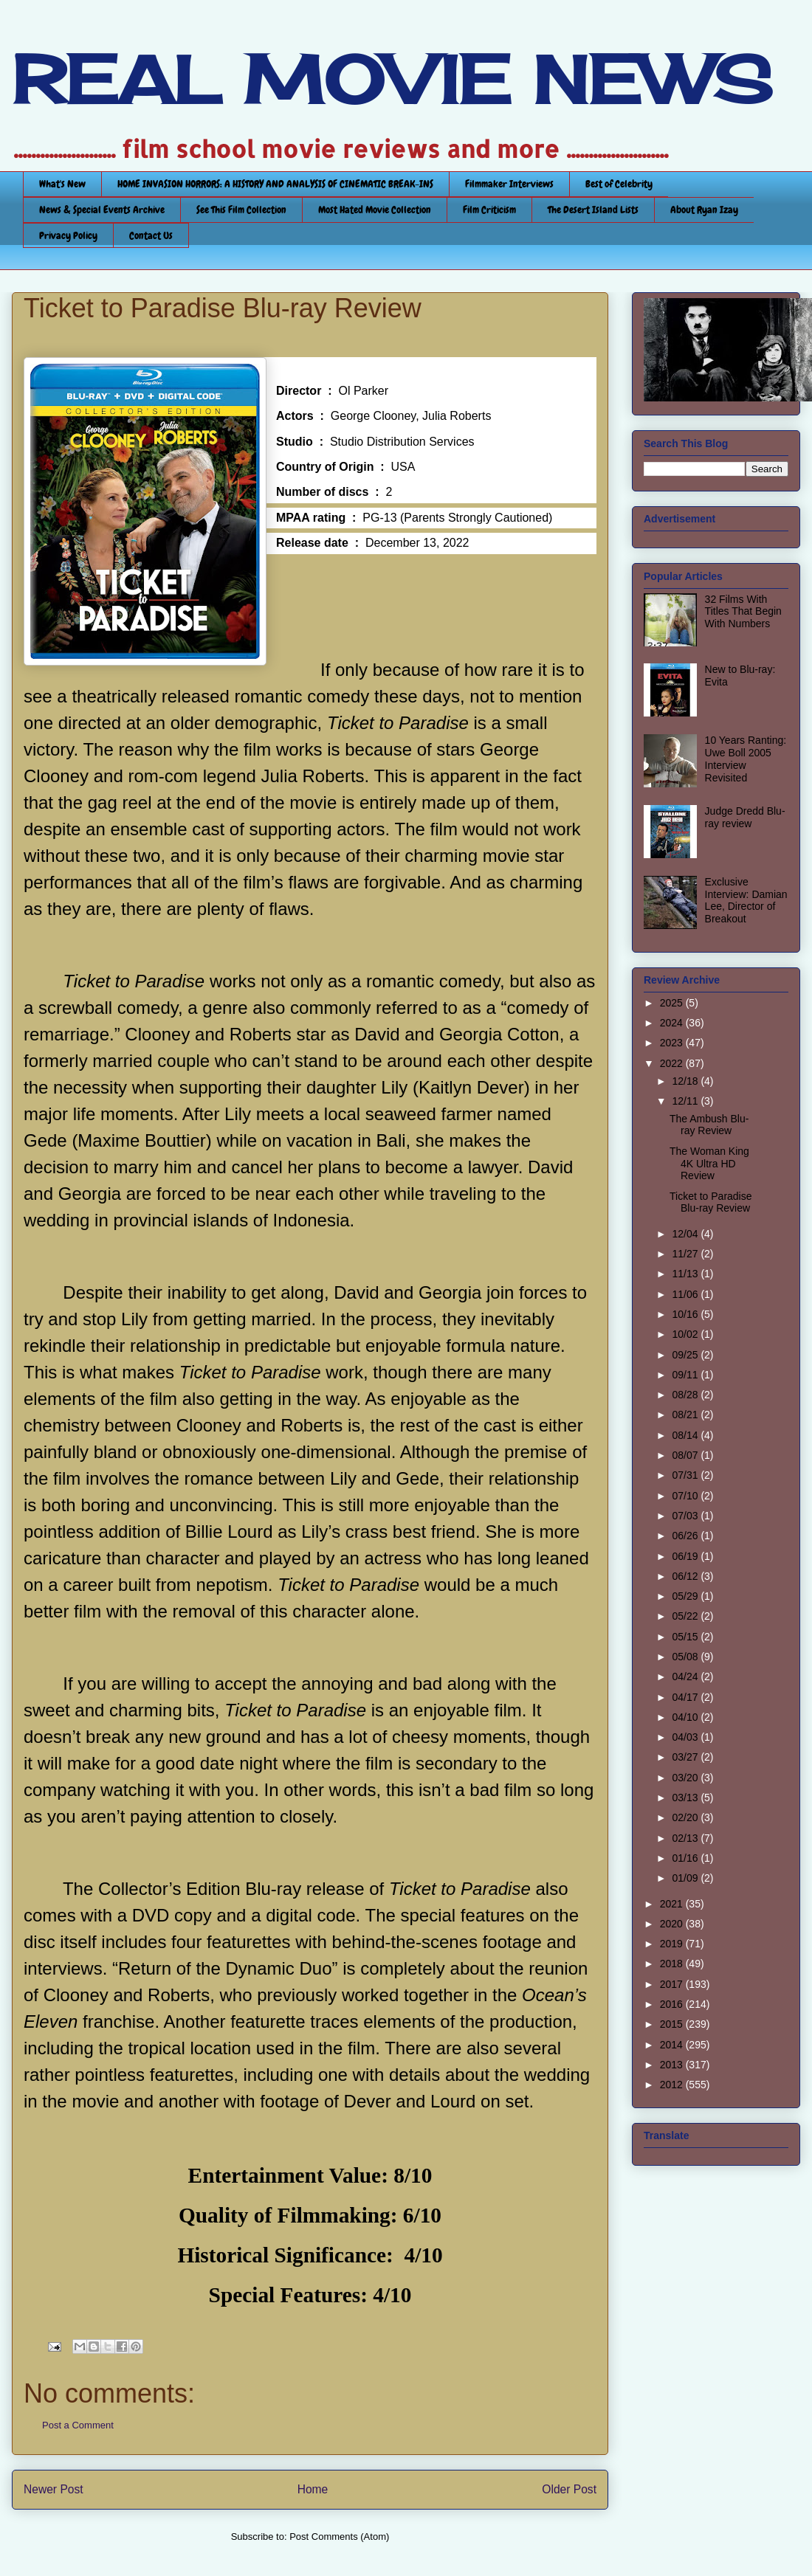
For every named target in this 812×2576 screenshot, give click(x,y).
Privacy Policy (68, 235)
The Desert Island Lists (593, 209)
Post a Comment (78, 2425)
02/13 (686, 1838)
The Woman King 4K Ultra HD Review (709, 1163)
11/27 (686, 1254)
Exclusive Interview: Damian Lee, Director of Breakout (746, 900)
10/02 (686, 1334)
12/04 (686, 1234)
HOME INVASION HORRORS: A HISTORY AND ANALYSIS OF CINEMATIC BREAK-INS (275, 183)
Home (312, 2489)
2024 (673, 1023)
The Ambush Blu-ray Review (709, 1125)
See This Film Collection (241, 209)
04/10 (686, 1717)
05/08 (686, 1656)
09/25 (686, 1355)
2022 (673, 1063)
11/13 (686, 1274)
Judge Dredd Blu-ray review (745, 817)
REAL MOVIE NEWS (392, 79)
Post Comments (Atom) (339, 2536)
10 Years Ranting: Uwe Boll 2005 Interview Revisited (746, 758)
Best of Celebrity (619, 183)
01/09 (686, 1878)
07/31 (686, 1475)
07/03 (686, 1516)
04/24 (686, 1676)
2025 (673, 1003)
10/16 (686, 1314)
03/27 (686, 1757)
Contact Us (151, 235)
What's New (62, 183)
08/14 (686, 1435)
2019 (673, 1944)
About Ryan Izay (704, 209)
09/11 (686, 1375)
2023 (673, 1043)
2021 (673, 1904)
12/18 (686, 1081)
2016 (673, 2004)
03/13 (686, 1797)
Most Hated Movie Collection (374, 209)
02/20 (686, 1817)
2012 (673, 2084)
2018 (673, 1963)
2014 (673, 2045)
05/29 (686, 1596)
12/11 (686, 1101)
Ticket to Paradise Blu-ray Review (711, 1202)
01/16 (686, 1858)
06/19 (686, 1556)
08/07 (686, 1455)
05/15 (686, 1637)
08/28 (686, 1395)
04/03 (686, 1737)
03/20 (686, 1777)
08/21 (686, 1414)
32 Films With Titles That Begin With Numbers (743, 611)
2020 (673, 1924)
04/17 (686, 1697)
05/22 (686, 1616)
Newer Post (53, 2489)
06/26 (686, 1535)
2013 (673, 2065)
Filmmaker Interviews (509, 183)
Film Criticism (489, 209)
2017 (673, 1984)
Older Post (569, 2489)
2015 (673, 2024)
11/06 (686, 1294)
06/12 (686, 1576)
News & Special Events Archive (102, 209)
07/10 (686, 1496)
